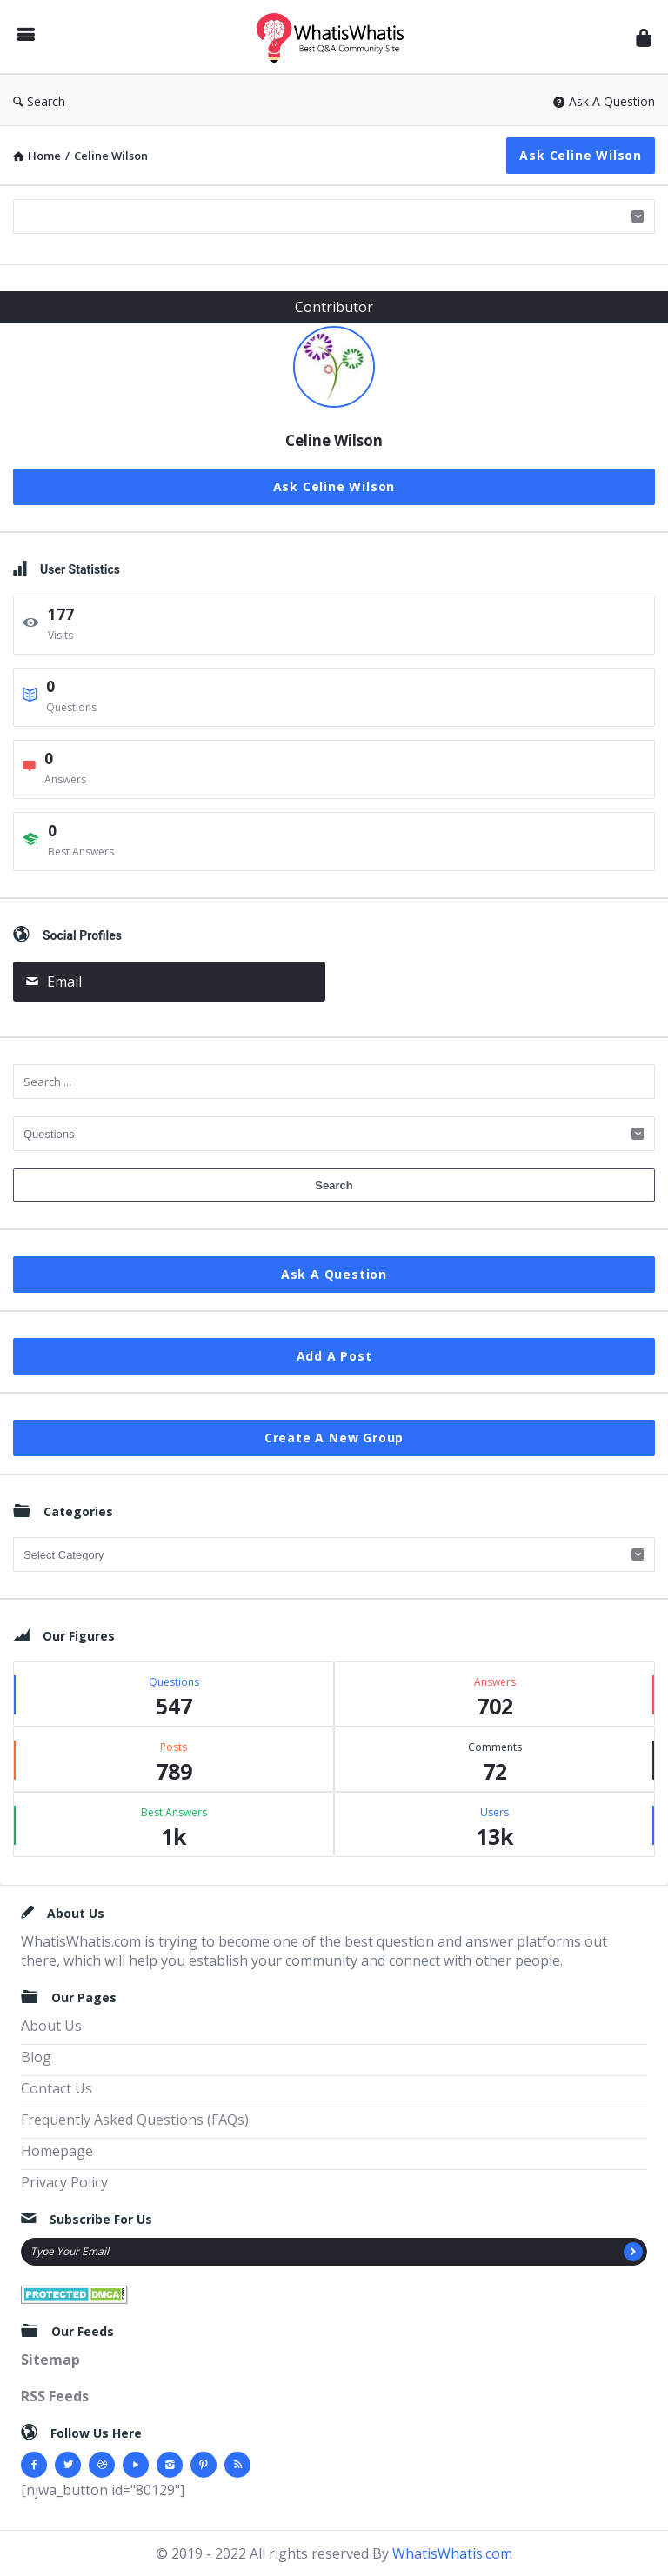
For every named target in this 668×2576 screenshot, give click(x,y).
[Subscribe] (633, 2251)
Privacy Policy (64, 2182)
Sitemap (50, 2359)
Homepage (57, 2150)
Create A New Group (334, 1437)
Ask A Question (604, 101)
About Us (51, 2025)
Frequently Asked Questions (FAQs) (135, 2119)
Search (39, 101)
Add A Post (334, 1356)
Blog (36, 2057)
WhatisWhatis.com (452, 2553)
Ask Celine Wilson (580, 155)
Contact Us (56, 2088)
